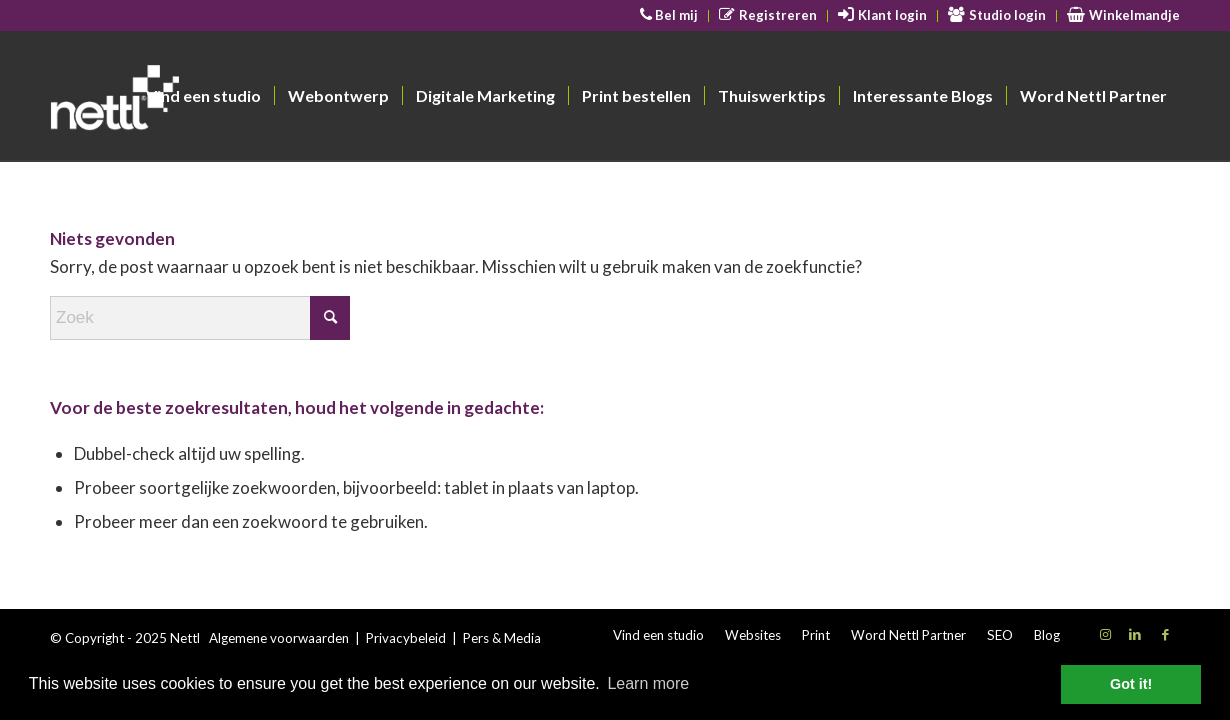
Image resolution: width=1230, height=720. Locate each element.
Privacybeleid (406, 638)
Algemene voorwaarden (279, 638)
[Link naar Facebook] (1165, 634)
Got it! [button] (1131, 684)
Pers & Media (502, 638)
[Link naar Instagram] (1105, 634)
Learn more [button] (648, 683)
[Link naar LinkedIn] (1135, 634)
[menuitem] (670, 16)
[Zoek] (200, 318)
